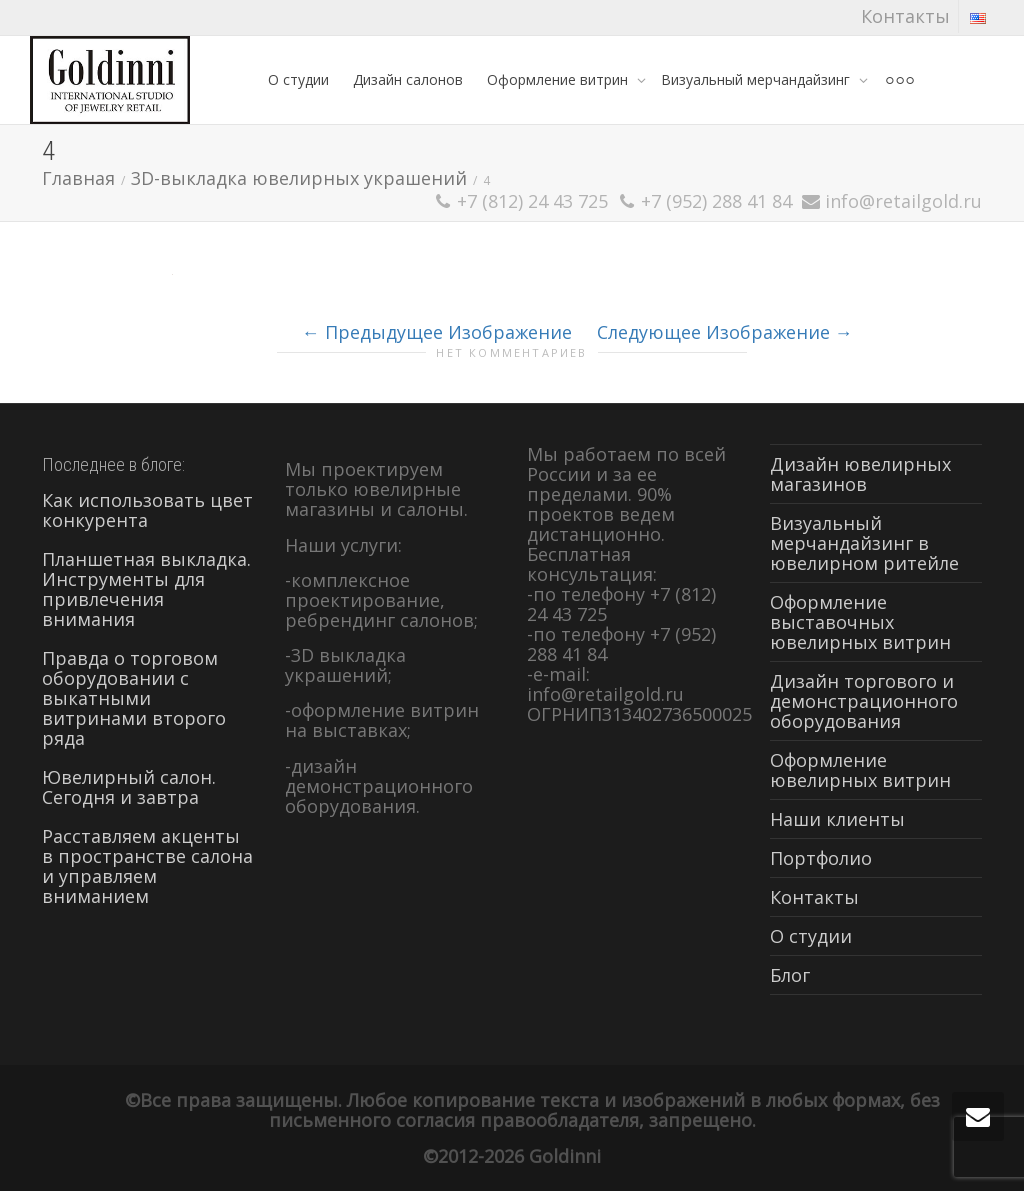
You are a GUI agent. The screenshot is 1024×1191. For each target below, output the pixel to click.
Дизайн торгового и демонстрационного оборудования (864, 701)
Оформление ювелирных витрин (860, 770)
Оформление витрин (559, 79)
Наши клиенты (837, 819)
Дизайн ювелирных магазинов (860, 474)
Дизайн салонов (408, 79)
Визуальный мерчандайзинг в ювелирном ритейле (864, 543)
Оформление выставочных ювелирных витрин (860, 622)
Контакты (905, 16)
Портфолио (821, 858)
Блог (790, 975)
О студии (298, 79)
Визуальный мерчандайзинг (757, 79)
